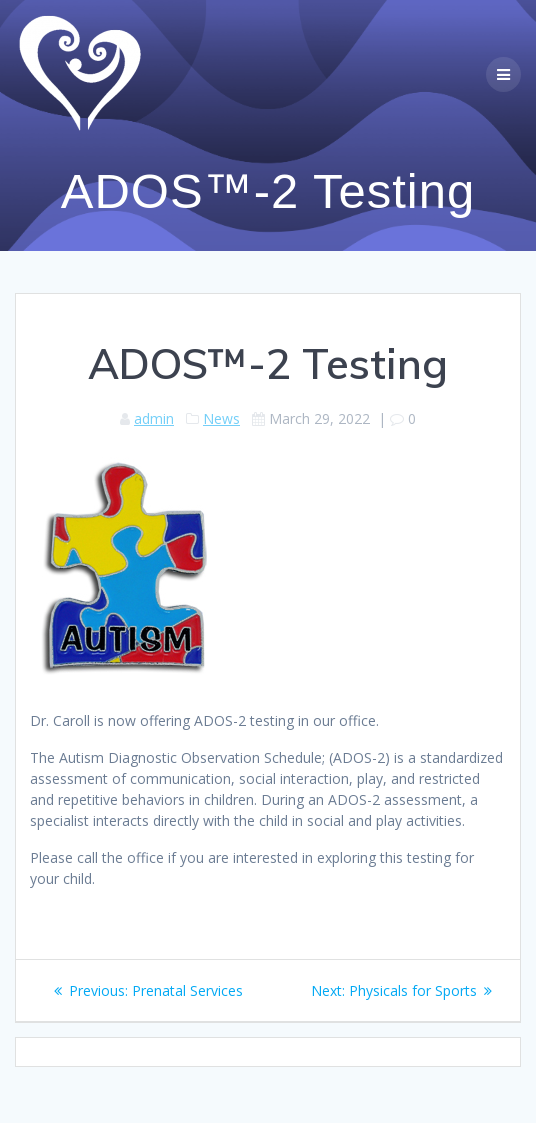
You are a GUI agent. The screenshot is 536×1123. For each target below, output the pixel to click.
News (221, 418)
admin (154, 418)
